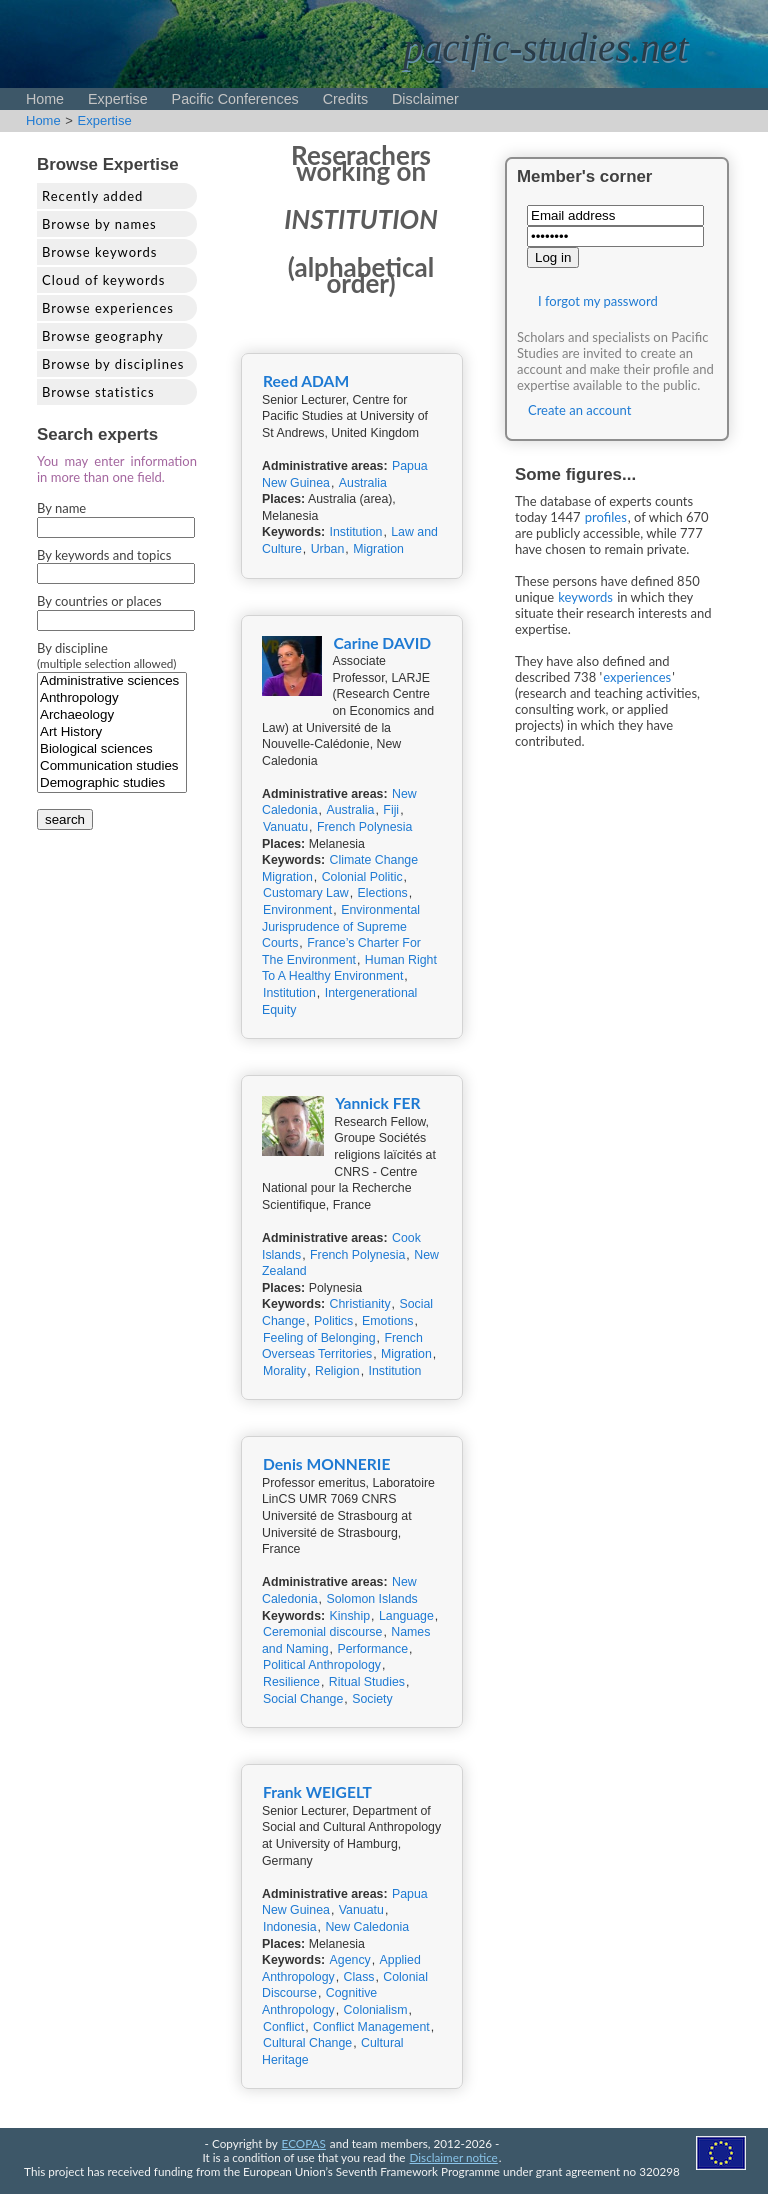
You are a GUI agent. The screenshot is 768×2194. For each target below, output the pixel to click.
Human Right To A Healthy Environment (349, 968)
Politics (333, 1321)
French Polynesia (364, 827)
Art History (112, 732)
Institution (356, 532)
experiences (637, 677)
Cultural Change (307, 2043)
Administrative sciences (112, 681)
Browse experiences (108, 308)
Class (359, 1977)
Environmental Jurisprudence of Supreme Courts (341, 926)
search (65, 819)
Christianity (360, 1304)
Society (372, 1699)
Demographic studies (112, 783)
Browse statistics (98, 392)
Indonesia (290, 1927)
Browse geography (103, 336)
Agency (350, 1960)
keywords (585, 597)
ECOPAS (304, 2143)
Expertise (118, 99)
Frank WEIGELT (317, 1792)
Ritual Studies (367, 1682)
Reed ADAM (306, 381)
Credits (345, 99)
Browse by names (99, 224)
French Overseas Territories (342, 1346)
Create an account (579, 410)
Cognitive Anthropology (319, 2001)
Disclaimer (425, 99)
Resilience (291, 1682)
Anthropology (112, 698)
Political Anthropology (322, 1665)
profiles (606, 517)
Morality (284, 1371)
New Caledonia (367, 1927)
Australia (363, 483)
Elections (383, 893)
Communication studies (112, 766)
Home (45, 99)
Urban (328, 549)
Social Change (303, 1699)
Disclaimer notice (454, 2157)
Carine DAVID (382, 643)
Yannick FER (377, 1103)
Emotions (387, 1321)
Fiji (391, 810)
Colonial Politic (362, 877)
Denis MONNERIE (326, 1464)
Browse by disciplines (113, 364)
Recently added (92, 196)
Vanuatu (285, 827)
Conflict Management (371, 2027)
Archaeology (112, 715)
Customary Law (306, 893)
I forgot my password (598, 301)
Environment (297, 910)
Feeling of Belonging (319, 1338)
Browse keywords (100, 252)
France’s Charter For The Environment (341, 951)
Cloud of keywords (103, 280)
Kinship (350, 1616)
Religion (337, 1371)
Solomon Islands (371, 1599)
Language (406, 1616)
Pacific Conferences (235, 99)
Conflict (283, 2027)
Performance (372, 1649)
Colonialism (376, 2010)
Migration (378, 549)
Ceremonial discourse (322, 1632)
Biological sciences (112, 749)
